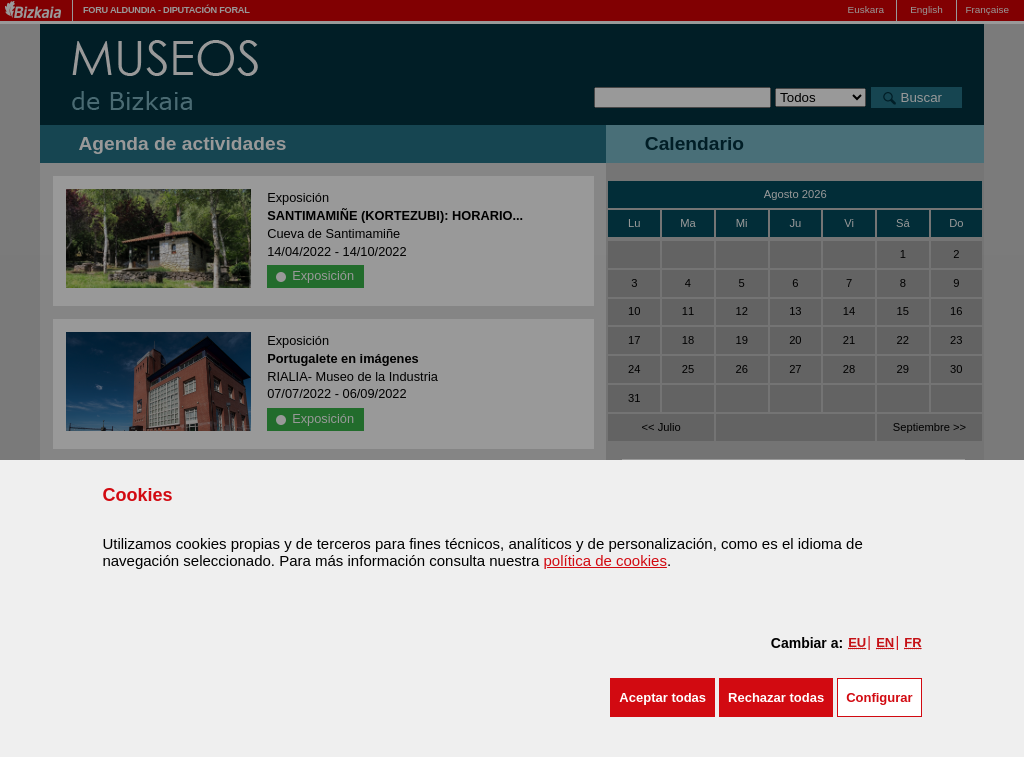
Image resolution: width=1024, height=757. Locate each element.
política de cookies (604, 560)
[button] (662, 697)
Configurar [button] (879, 697)
